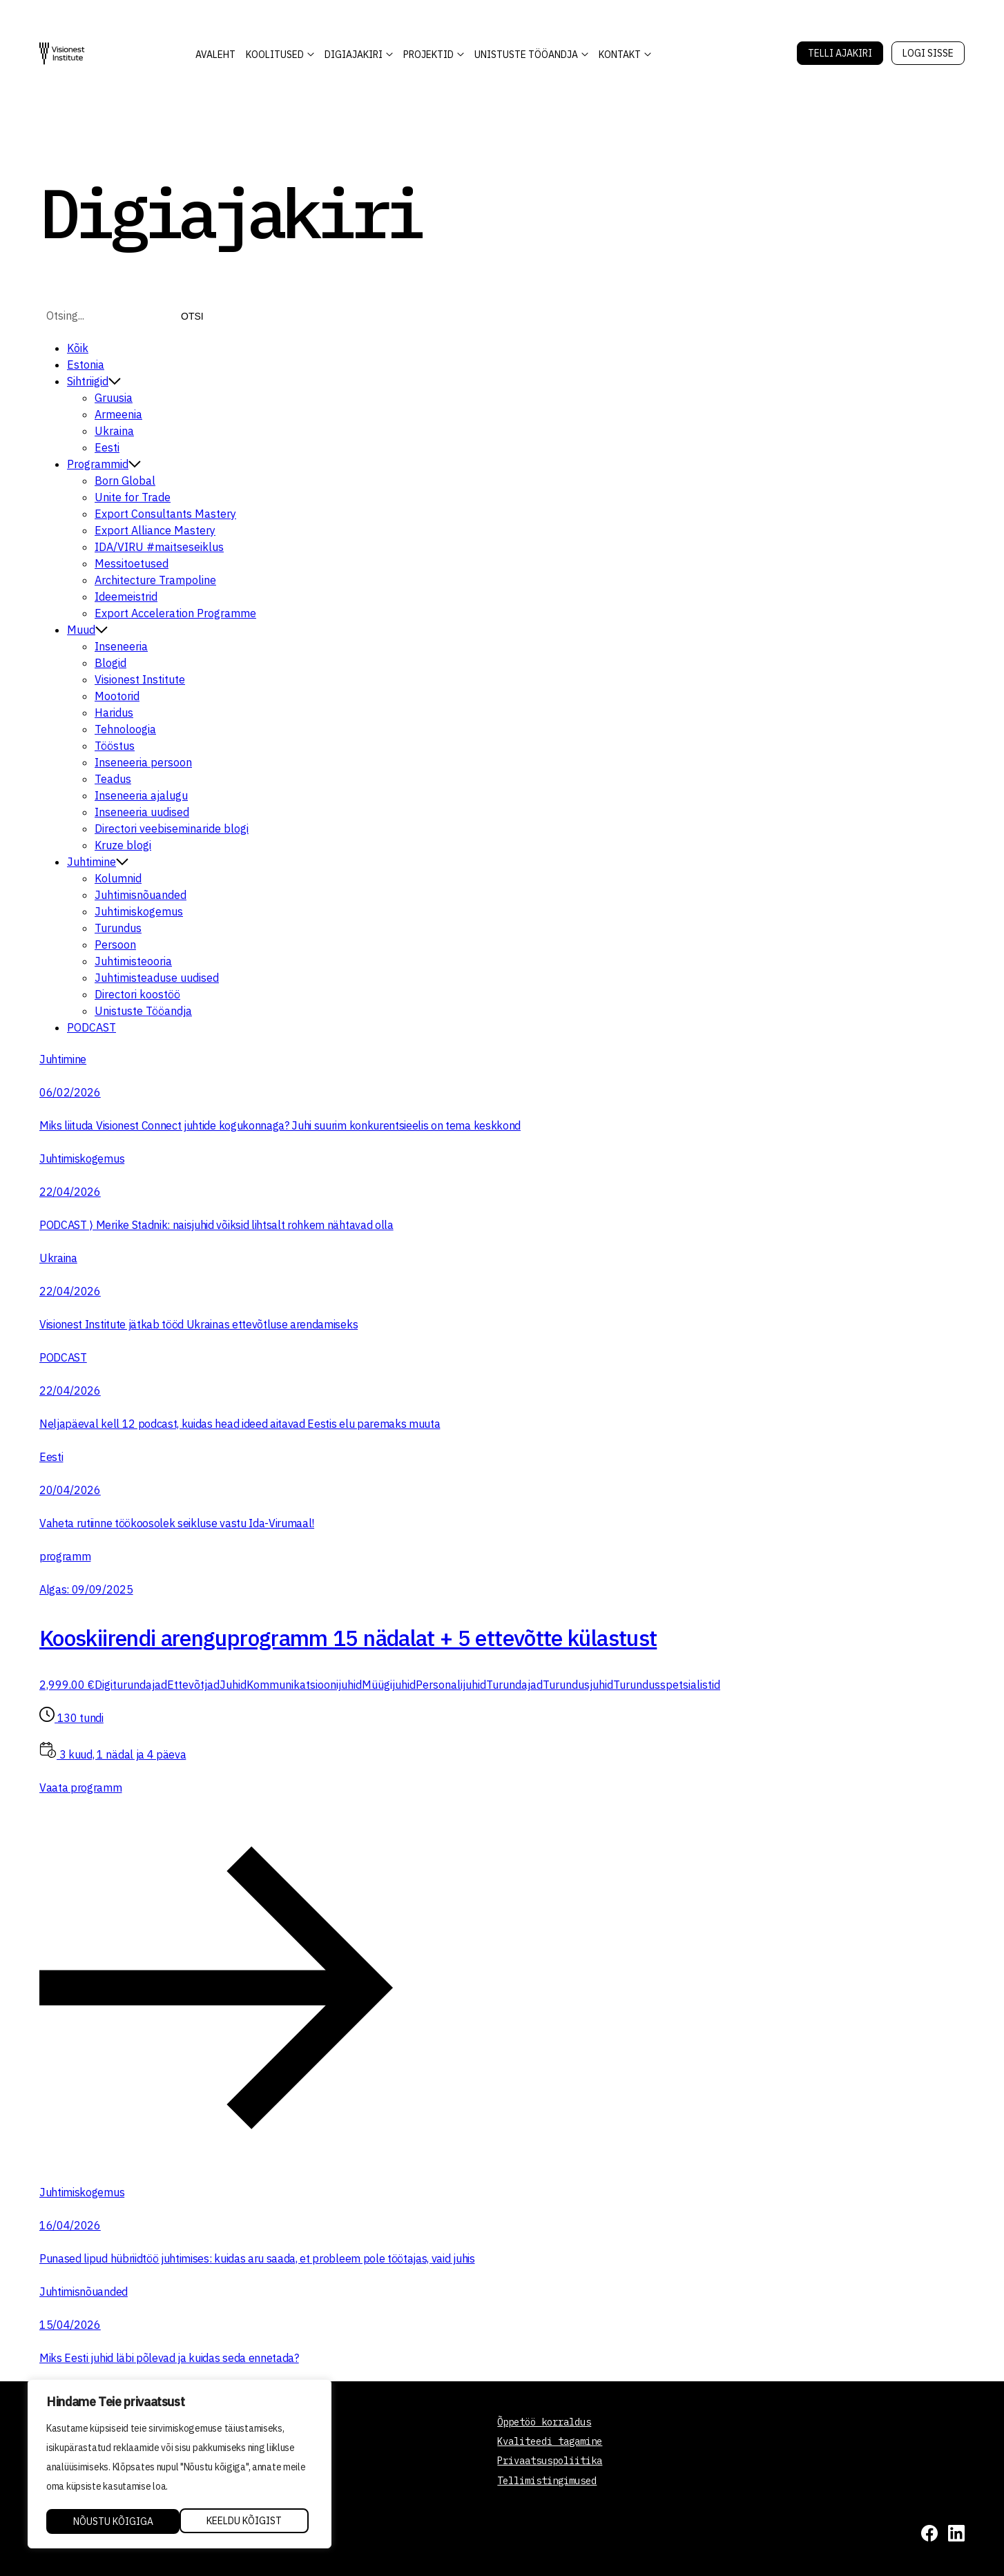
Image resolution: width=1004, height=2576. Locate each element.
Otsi (192, 316)
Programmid (104, 464)
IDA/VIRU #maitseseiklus (159, 547)
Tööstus (115, 746)
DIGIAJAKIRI (354, 54)
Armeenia (118, 414)
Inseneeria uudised (142, 812)
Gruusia (114, 398)
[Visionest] (62, 53)
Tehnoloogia (125, 729)
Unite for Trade (133, 497)
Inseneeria (121, 646)
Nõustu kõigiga (246, 2521)
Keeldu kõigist (110, 2521)
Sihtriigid (94, 381)
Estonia (85, 364)
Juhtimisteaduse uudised (157, 978)
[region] (179, 2464)
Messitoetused (131, 563)
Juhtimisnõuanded (140, 895)
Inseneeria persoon (143, 762)
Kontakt (620, 54)
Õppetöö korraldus (544, 2422)
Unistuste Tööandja (526, 54)
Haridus (114, 712)
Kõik (77, 348)
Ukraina (114, 431)
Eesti (107, 447)
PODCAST (91, 1027)
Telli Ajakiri (840, 53)
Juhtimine (97, 862)
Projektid (428, 54)
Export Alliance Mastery (155, 530)
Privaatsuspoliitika (549, 2460)
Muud (87, 630)
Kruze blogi (123, 845)
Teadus (113, 779)
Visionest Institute (140, 679)
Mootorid (117, 696)
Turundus (118, 928)
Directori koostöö (137, 994)
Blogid (110, 663)
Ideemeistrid (126, 596)
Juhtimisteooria (133, 961)
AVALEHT (215, 54)
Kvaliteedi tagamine (549, 2441)
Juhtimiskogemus (139, 911)
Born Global (125, 480)
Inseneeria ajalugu (141, 795)
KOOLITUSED (275, 54)
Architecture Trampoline (155, 580)
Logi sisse (928, 53)
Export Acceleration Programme (175, 613)
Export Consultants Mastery (165, 514)
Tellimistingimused (547, 2481)
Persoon (115, 944)
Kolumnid (118, 878)
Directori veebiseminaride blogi (172, 828)
